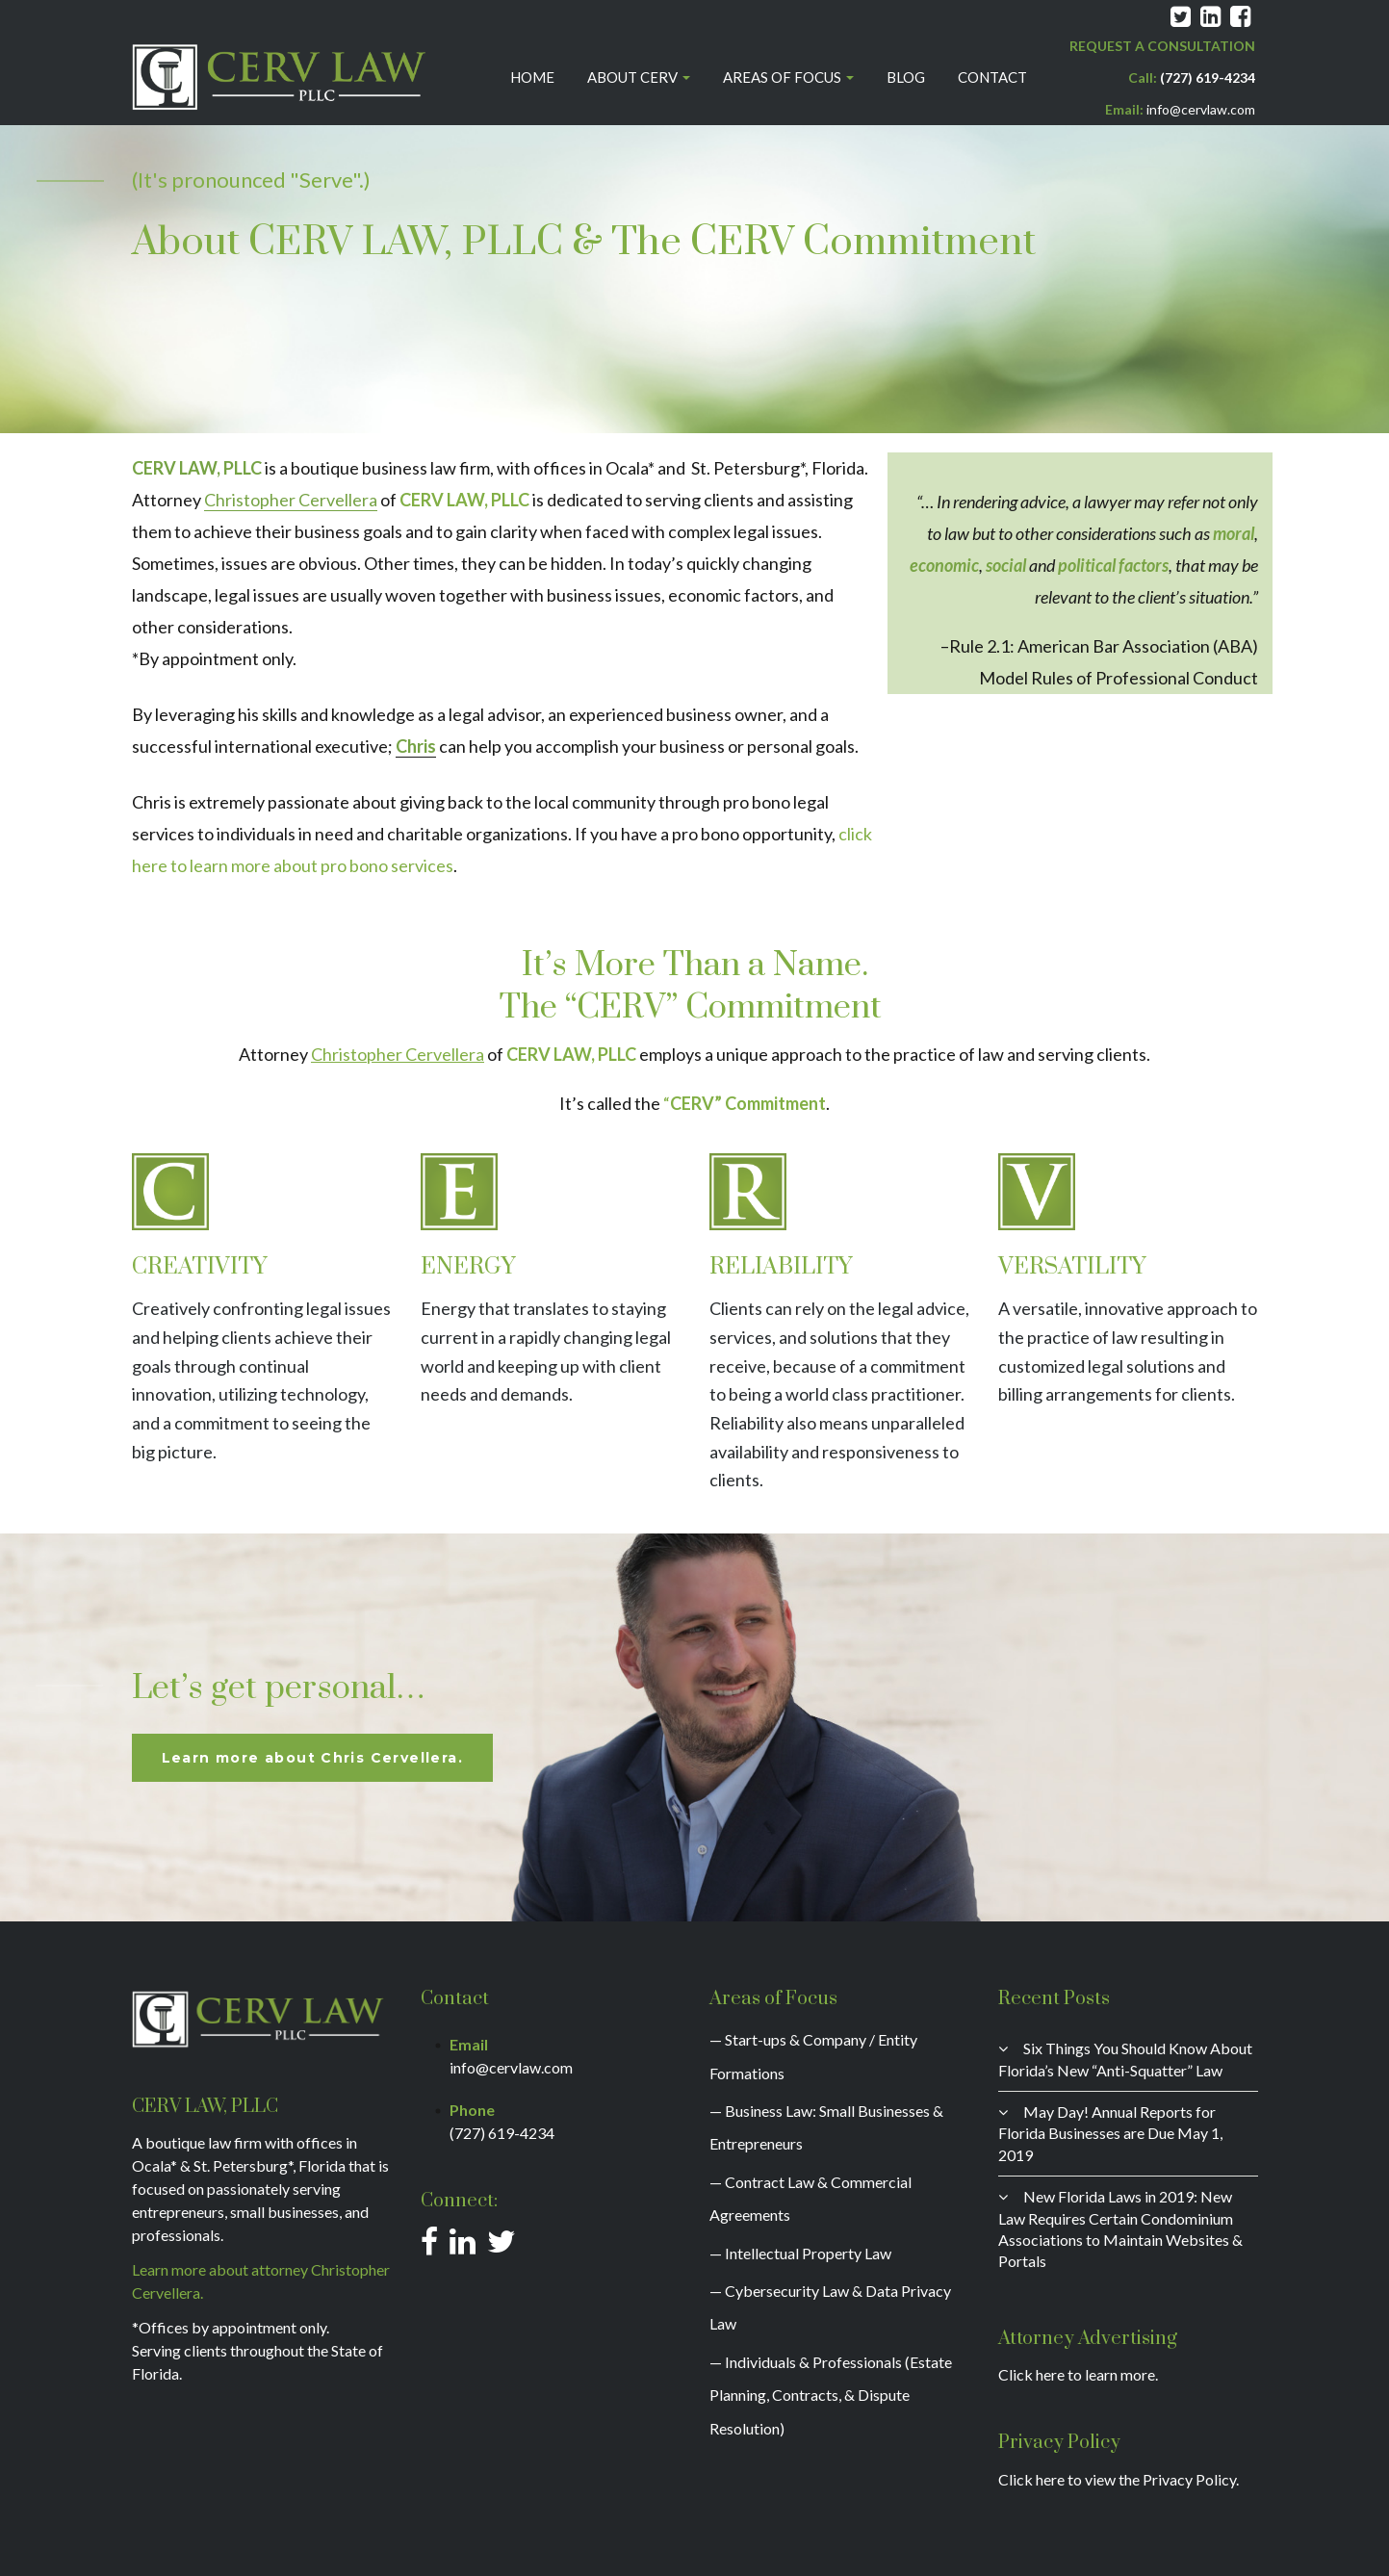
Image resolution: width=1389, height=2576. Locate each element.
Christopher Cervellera (290, 499)
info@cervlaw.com (1200, 109)
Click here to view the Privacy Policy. (1118, 2479)
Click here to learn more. (1078, 2374)
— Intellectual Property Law (800, 2253)
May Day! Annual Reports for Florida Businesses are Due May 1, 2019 (1110, 2133)
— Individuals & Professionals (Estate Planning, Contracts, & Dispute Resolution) (830, 2395)
